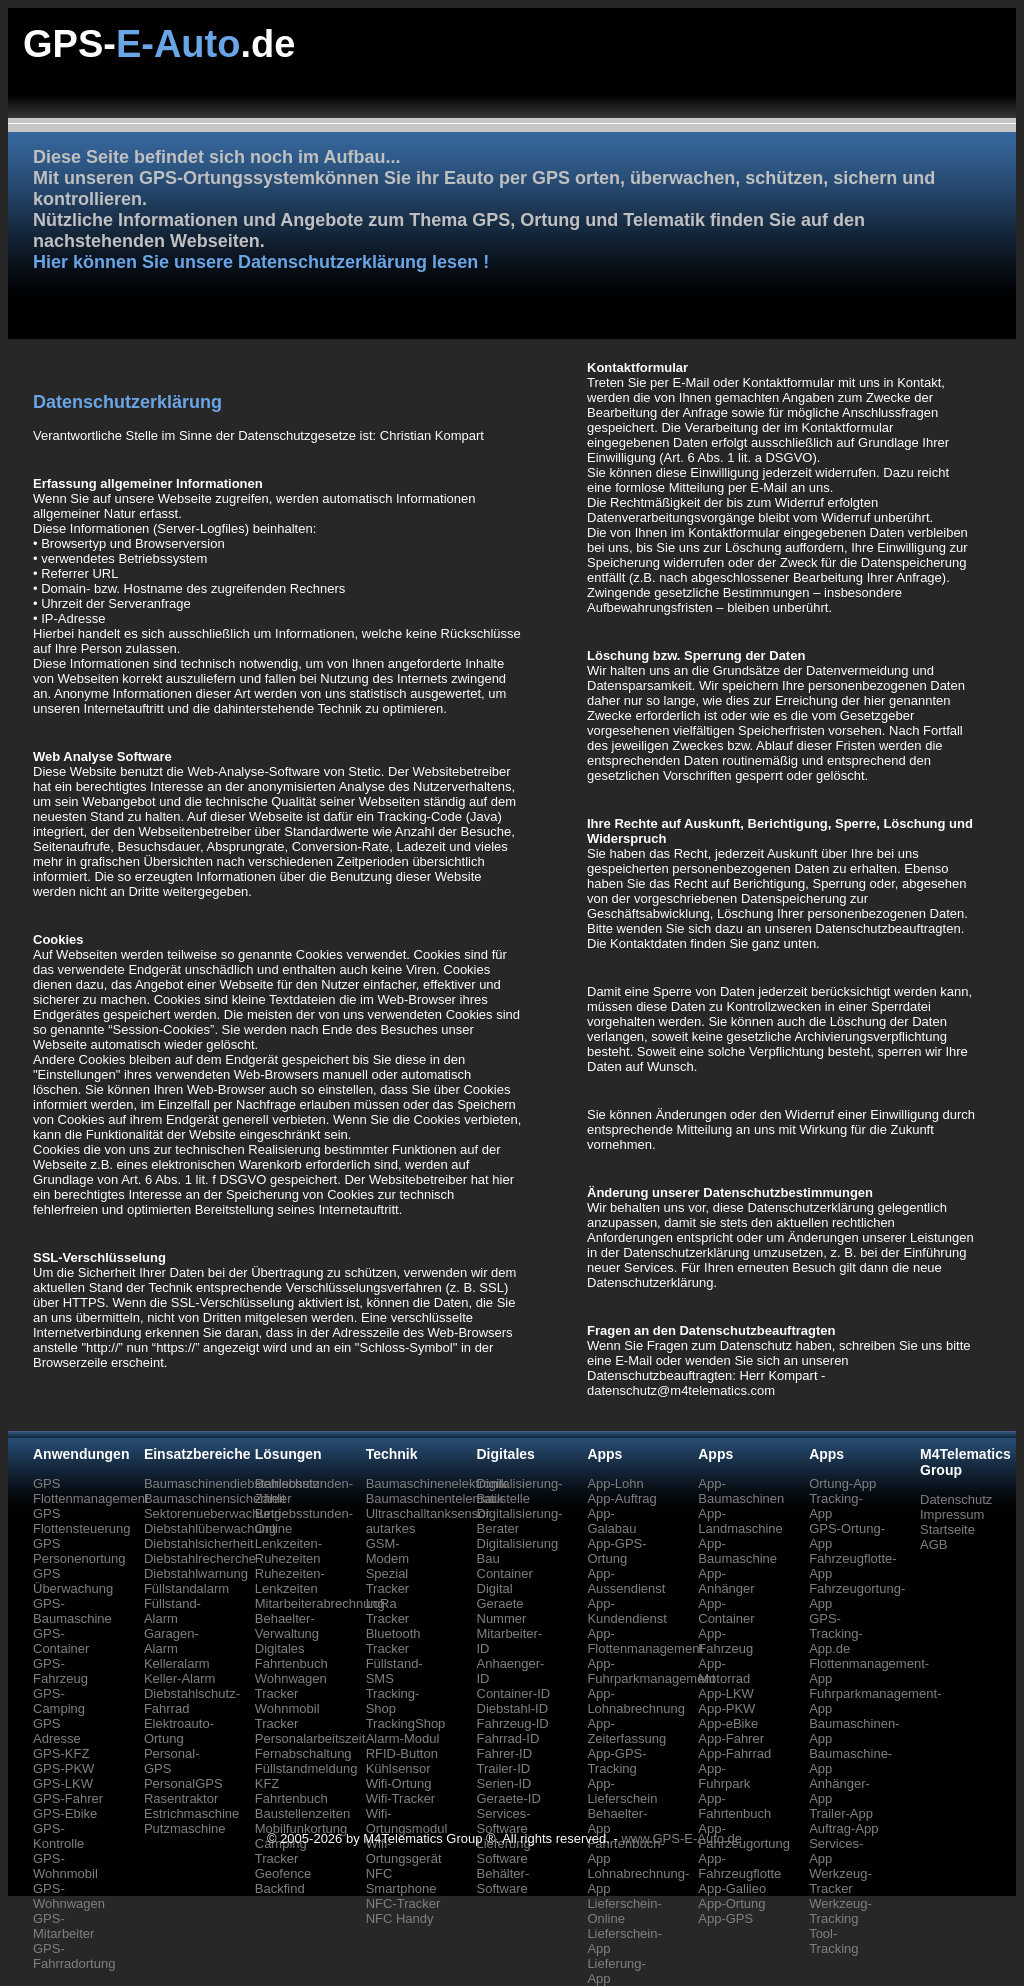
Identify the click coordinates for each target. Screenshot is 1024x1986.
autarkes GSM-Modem (391, 1543)
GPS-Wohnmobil (65, 1866)
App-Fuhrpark (724, 1776)
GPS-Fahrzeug (60, 1671)
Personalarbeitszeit (310, 1738)
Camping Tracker (281, 1851)
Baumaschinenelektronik (437, 1483)
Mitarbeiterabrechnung (320, 1603)
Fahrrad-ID (508, 1738)
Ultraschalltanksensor (428, 1513)
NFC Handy (400, 1918)
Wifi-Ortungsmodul (407, 1821)
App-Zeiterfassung (626, 1731)
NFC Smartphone (401, 1881)
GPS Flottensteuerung (82, 1521)
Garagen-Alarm (171, 1641)
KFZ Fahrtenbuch (291, 1791)
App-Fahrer (731, 1738)
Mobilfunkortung (301, 1828)
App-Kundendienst (627, 1611)
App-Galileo (732, 1888)
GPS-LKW (63, 1783)
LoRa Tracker (388, 1611)
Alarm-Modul (403, 1738)
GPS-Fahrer (68, 1798)
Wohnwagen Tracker (291, 1686)
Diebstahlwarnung (196, 1573)
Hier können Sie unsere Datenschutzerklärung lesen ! (261, 262)
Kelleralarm (177, 1663)
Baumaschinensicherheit (215, 1498)
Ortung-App (842, 1483)
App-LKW (726, 1693)
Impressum (952, 1514)
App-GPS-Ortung (616, 1551)
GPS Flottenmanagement (91, 1491)
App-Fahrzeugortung (744, 1836)
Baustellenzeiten (302, 1813)
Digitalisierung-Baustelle (520, 1491)
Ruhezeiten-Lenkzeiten (290, 1581)
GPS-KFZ (61, 1753)
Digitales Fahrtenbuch (291, 1656)
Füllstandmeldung (306, 1768)
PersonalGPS (183, 1783)
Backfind (280, 1888)
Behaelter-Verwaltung (287, 1626)
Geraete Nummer (502, 1611)
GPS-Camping (59, 1701)
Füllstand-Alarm (172, 1611)
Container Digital (505, 1581)
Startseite (947, 1529)
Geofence (283, 1873)
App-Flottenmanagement (645, 1641)
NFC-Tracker (403, 1903)
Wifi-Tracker (401, 1798)
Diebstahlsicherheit (199, 1543)
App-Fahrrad (734, 1753)
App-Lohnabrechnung (636, 1701)
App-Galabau (611, 1521)
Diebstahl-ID (513, 1708)
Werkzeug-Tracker (840, 1881)
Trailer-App (841, 1813)
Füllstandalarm (186, 1588)
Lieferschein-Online (624, 1911)
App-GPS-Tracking (616, 1761)
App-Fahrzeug (725, 1641)
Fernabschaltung (303, 1753)
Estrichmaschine (191, 1813)
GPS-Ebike (65, 1813)
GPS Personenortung (79, 1551)
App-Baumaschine (737, 1551)
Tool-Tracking (833, 1941)
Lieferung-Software (506, 1851)
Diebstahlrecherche (200, 1558)
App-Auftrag (621, 1498)
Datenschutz (956, 1499)
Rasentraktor (181, 1798)
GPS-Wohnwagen (69, 1896)
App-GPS (725, 1918)
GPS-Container (61, 1641)
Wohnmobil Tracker (287, 1716)
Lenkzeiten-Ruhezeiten (288, 1551)
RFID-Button (402, 1753)
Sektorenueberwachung (212, 1513)
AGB (933, 1544)
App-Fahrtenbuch (734, 1806)
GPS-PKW (63, 1768)
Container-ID (514, 1693)
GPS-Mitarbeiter (63, 1926)
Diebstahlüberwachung (210, 1528)
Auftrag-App (843, 1828)
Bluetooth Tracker (393, 1641)
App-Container (726, 1611)
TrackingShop (406, 1723)
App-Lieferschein (622, 1791)
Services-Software (504, 1821)
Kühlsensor (398, 1768)
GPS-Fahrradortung (74, 1956)
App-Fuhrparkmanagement (651, 1671)
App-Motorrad (724, 1671)
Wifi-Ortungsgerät (404, 1851)
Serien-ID (504, 1783)
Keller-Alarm (180, 1678)
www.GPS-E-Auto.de (681, 1838)
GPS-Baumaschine (72, 1611)
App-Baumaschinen (741, 1491)
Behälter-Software (503, 1881)
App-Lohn (615, 1483)
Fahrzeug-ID (513, 1723)
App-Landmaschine (740, 1521)
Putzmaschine (185, 1828)
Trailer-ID (504, 1768)
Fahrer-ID (505, 1753)
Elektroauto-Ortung (179, 1731)
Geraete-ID (509, 1798)
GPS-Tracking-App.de (836, 1633)
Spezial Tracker (388, 1581)
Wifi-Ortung (399, 1783)
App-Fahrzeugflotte (739, 1866)
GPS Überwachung (73, 1581)
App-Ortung (731, 1903)
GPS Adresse (57, 1731)
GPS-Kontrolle (58, 1836)
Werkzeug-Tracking (840, 1911)
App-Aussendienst (626, 1581)
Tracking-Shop (393, 1701)
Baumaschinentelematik (435, 1498)
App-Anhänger (726, 1581)
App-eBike (728, 1723)
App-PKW (726, 1708)
